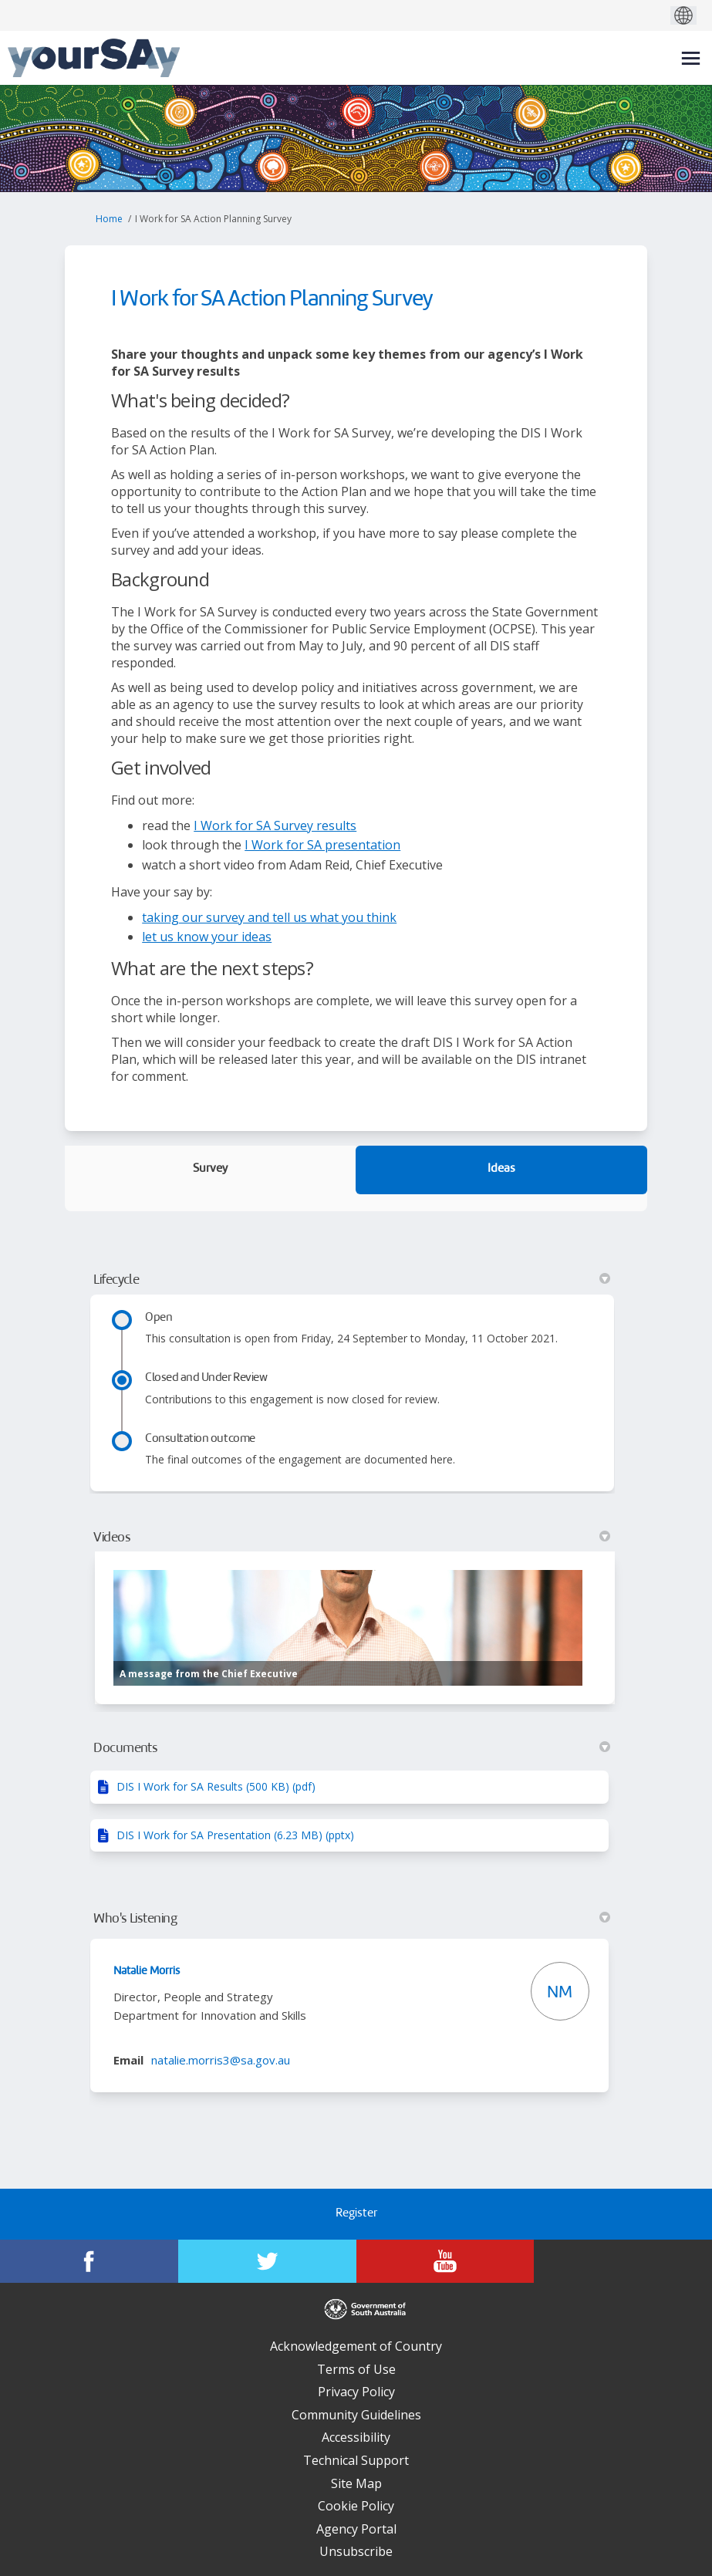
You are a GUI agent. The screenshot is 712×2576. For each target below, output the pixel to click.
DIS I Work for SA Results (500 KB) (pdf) (216, 1786)
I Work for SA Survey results (275, 825)
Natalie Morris (146, 1971)
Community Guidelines (356, 2414)
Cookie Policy (356, 2505)
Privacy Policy (356, 2391)
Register (356, 2214)
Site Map (356, 2483)
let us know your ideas (207, 936)
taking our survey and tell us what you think (269, 917)
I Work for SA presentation (322, 844)
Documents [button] (351, 1748)
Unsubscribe (356, 2551)
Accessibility (356, 2437)
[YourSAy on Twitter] (267, 2261)
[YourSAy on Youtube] (445, 2261)
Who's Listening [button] (351, 1919)
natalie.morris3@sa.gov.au (220, 2060)
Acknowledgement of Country (356, 2346)
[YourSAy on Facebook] (89, 2261)
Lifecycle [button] (351, 1280)
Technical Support (356, 2460)
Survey (210, 1169)
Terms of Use (356, 2369)
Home (109, 218)
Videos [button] (351, 1538)
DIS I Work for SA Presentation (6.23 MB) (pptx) (235, 1835)
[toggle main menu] (690, 58)
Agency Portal (356, 2528)
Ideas (501, 1169)
